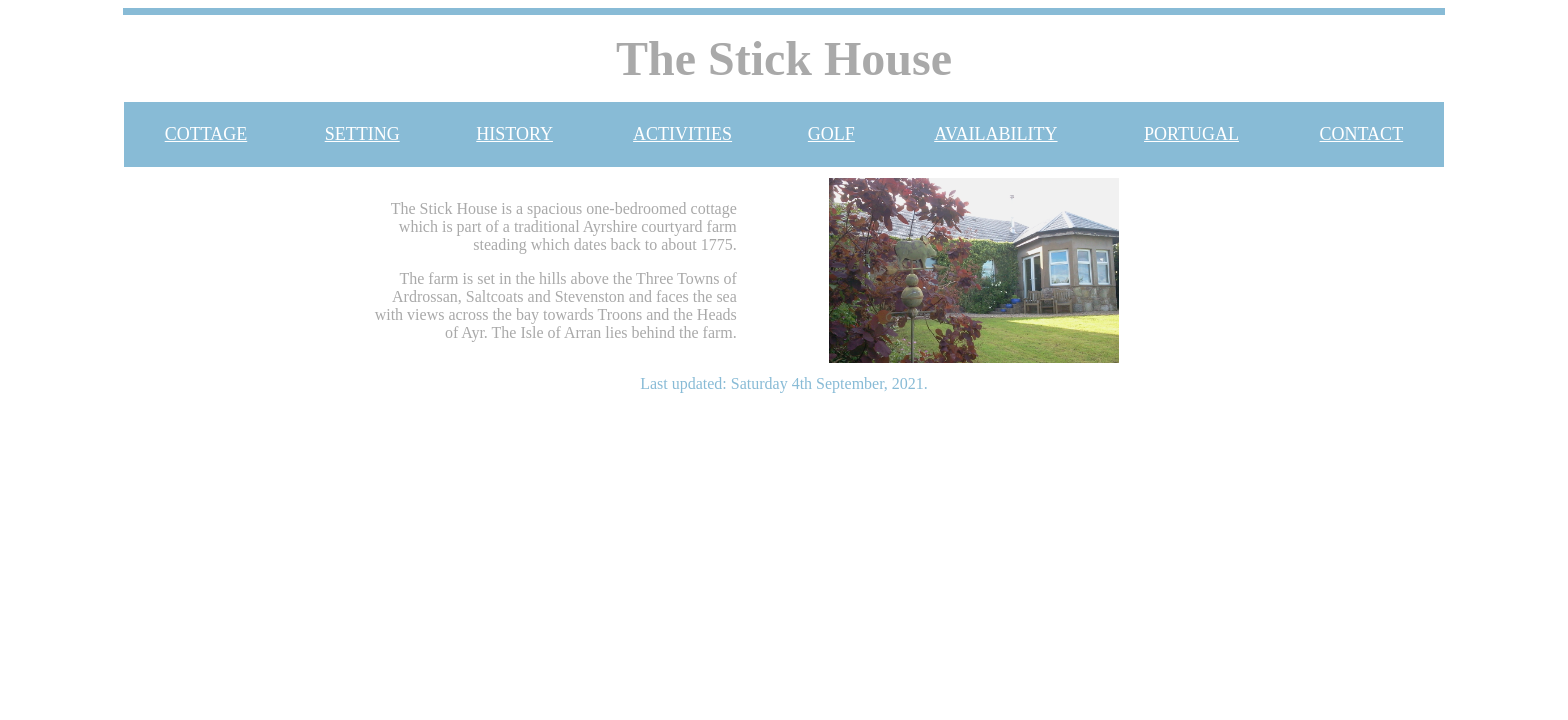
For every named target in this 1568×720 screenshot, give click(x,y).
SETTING (362, 134)
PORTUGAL (1191, 134)
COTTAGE (206, 134)
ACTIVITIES (682, 134)
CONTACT (1362, 134)
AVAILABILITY (995, 134)
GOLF (831, 134)
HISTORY (514, 134)
